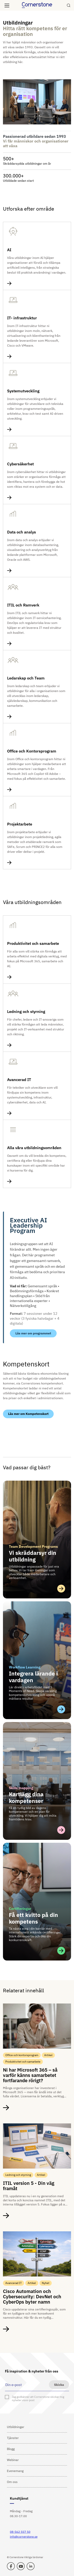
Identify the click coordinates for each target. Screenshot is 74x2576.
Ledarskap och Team (26, 678)
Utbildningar (15, 2427)
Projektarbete (19, 824)
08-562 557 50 (20, 2532)
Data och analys (21, 532)
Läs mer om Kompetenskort (28, 1414)
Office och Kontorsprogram (31, 751)
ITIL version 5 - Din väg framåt (28, 2186)
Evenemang (15, 2471)
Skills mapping (21, 1788)
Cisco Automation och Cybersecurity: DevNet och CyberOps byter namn (32, 2296)
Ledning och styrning (26, 1011)
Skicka (59, 2385)
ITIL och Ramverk (23, 605)
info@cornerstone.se (23, 2537)
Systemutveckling (23, 391)
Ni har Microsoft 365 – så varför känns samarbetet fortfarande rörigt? (30, 2075)
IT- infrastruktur (22, 318)
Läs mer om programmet (33, 1333)
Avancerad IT (19, 1079)
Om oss (12, 2482)
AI (9, 249)
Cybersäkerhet (20, 464)
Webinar (13, 2460)
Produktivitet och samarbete (33, 943)
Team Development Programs (33, 1546)
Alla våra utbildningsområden (34, 1147)
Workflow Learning (24, 1667)
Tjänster (13, 2438)
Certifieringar (20, 1908)
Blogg (11, 2449)
